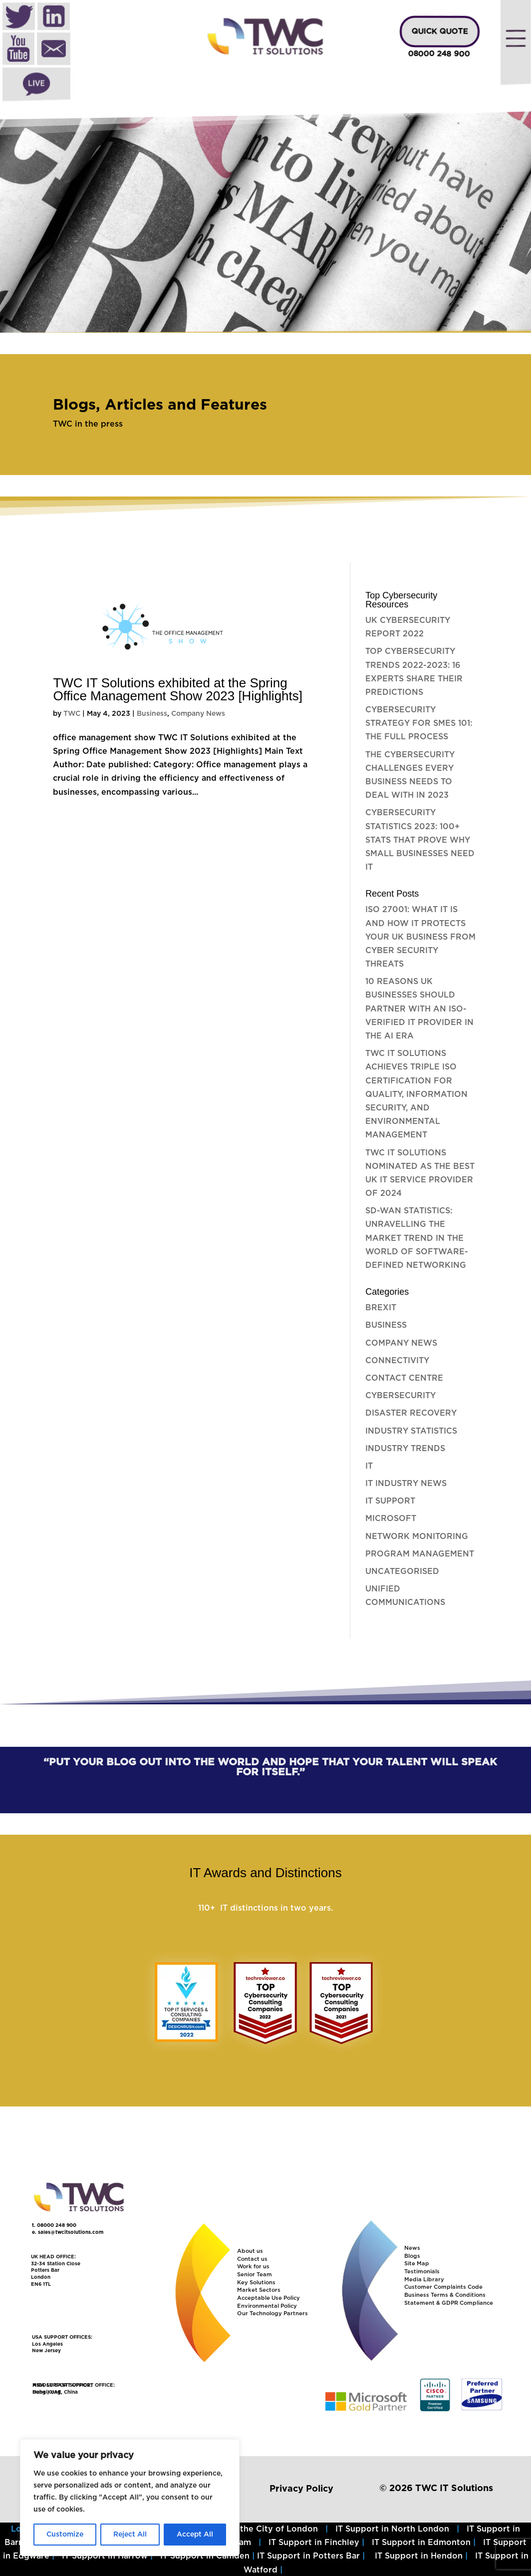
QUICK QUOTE (440, 31)
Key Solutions (256, 2282)
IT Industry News (406, 1484)
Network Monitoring (416, 1537)
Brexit (380, 1308)
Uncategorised (402, 1571)
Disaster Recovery (411, 1413)
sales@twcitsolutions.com (70, 2232)
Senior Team (254, 2274)
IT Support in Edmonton (421, 2543)
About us (250, 2251)
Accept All (195, 2534)
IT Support (390, 1501)
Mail (53, 49)
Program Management (419, 1554)
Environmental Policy (267, 2306)
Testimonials (422, 2271)
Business (152, 713)
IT (369, 1466)
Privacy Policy (301, 2488)
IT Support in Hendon (419, 2556)
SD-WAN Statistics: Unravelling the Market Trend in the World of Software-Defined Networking (416, 1238)
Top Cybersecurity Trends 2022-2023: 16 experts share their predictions (414, 671)
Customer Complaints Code (443, 2287)
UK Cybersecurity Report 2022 (407, 627)
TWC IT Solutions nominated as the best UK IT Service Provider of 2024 (420, 1173)
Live (36, 84)
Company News (198, 713)
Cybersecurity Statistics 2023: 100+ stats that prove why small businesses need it (420, 840)
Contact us (252, 2259)
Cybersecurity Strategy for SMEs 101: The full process (418, 723)
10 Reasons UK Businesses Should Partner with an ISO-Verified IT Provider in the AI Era (419, 1009)
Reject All (130, 2534)
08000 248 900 (439, 54)
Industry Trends (405, 1449)
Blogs (412, 2256)
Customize (64, 2534)
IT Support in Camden (205, 2556)
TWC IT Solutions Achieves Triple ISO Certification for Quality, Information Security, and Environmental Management (416, 1094)
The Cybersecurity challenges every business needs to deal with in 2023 (410, 775)
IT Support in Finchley (313, 2543)
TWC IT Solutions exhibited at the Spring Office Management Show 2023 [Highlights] (177, 689)
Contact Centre (404, 1378)
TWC (71, 713)
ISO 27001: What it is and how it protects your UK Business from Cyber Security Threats (420, 937)
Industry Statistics (411, 1431)
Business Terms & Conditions (445, 2295)
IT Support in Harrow (105, 2556)
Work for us (253, 2266)
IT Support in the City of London (251, 2529)
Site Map (416, 2263)
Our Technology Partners (272, 2313)
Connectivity (397, 1361)
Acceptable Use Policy (268, 2298)
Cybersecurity (400, 1396)
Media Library (424, 2279)
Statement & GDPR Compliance (448, 2303)
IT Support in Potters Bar (308, 2556)
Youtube (18, 49)
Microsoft (390, 1519)
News (412, 2248)
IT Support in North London (392, 2529)
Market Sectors (258, 2290)
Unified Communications (405, 1595)
